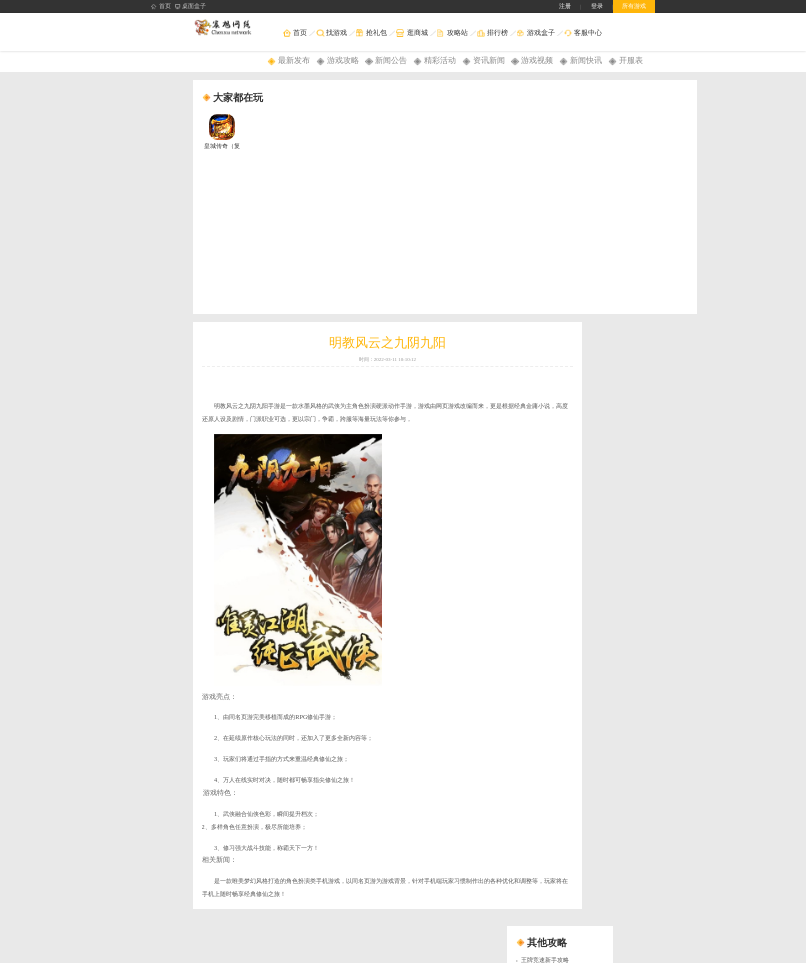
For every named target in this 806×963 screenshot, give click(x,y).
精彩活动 (440, 60)
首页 (161, 6)
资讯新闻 (489, 60)
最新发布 (294, 60)
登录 (597, 6)
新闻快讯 (586, 60)
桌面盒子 (191, 6)
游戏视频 (537, 60)
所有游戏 (634, 6)
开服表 (631, 60)
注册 (565, 6)
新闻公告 (391, 60)
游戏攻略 (343, 60)
